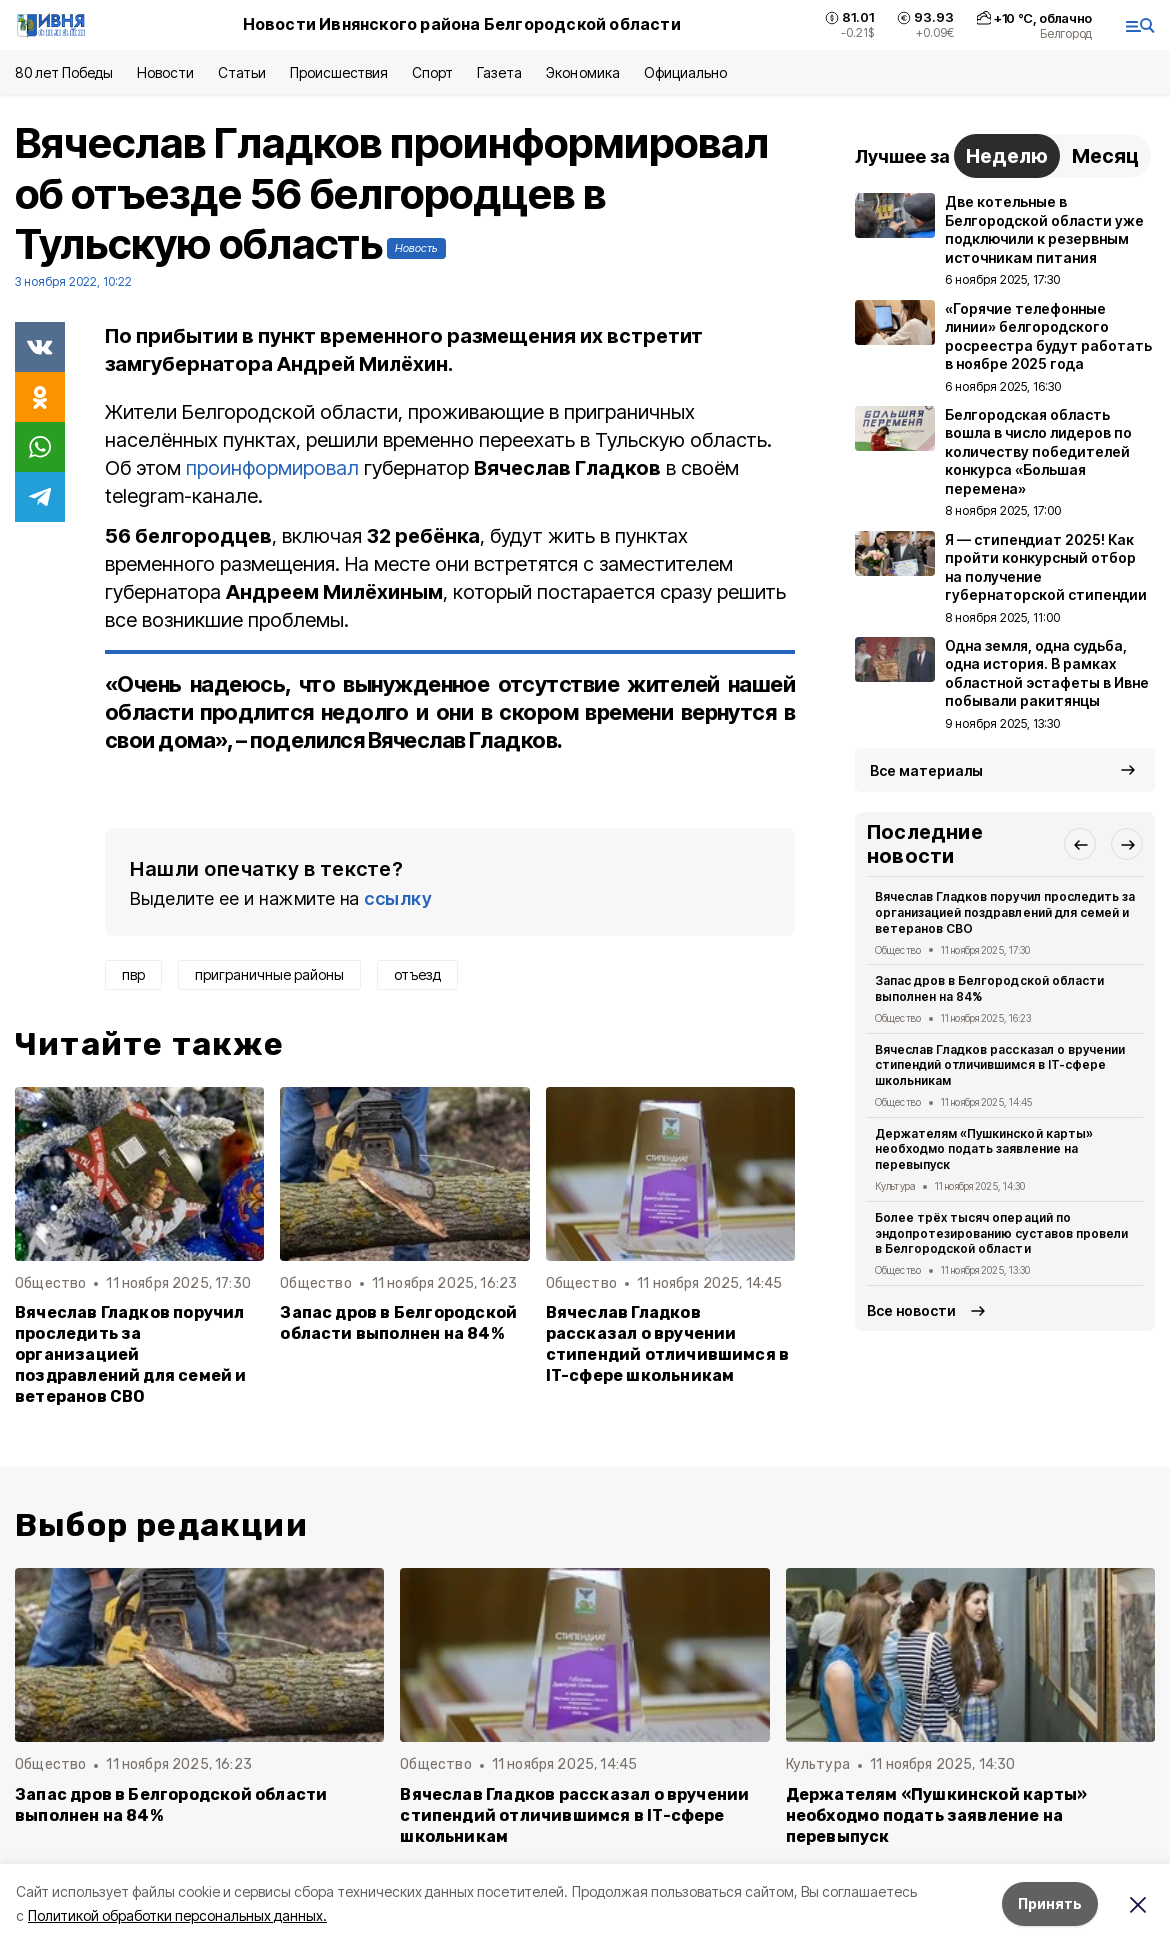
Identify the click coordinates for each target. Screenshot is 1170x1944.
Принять (1050, 1903)
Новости (165, 72)
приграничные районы (269, 974)
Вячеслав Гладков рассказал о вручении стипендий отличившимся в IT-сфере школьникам (668, 1344)
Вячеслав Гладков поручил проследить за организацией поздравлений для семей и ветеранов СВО (131, 1354)
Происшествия (339, 72)
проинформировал (275, 468)
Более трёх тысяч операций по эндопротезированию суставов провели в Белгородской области (1001, 1233)
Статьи (242, 72)
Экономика (582, 72)
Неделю (1007, 156)
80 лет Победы (64, 72)
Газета (499, 72)
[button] (1080, 844)
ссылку (398, 898)
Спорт (432, 72)
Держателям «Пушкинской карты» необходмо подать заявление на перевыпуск (984, 1149)
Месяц (1105, 156)
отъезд (417, 974)
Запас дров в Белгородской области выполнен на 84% (398, 1323)
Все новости (911, 1310)
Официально (685, 72)
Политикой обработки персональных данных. (177, 1915)
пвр (133, 974)
